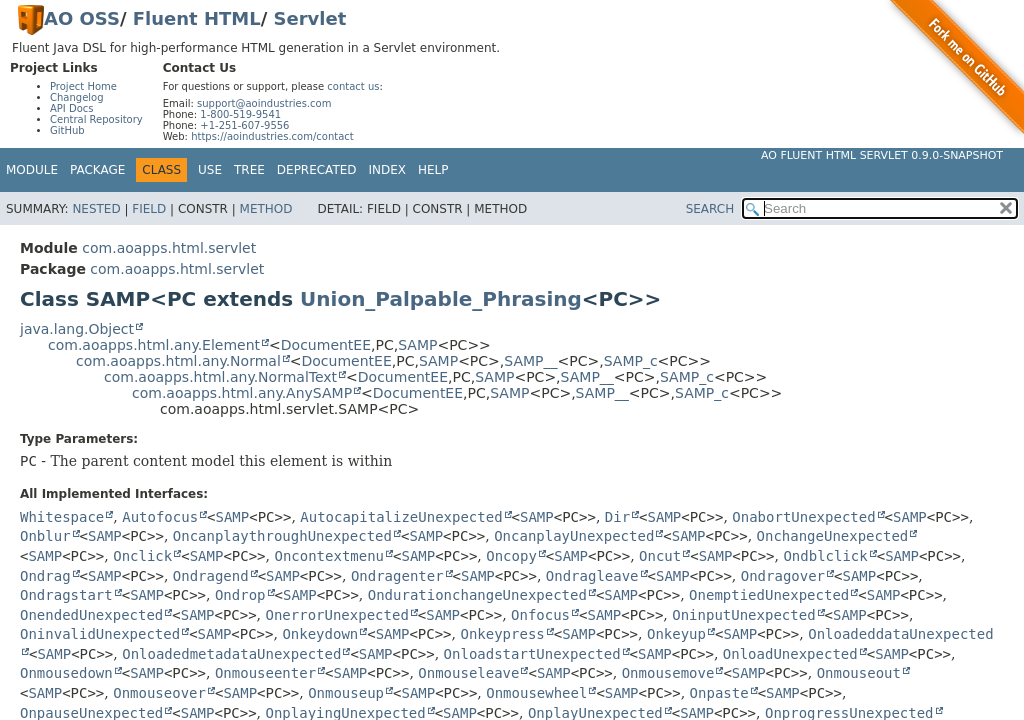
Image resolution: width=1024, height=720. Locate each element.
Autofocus (160, 517)
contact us (353, 86)
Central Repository (96, 119)
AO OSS (82, 18)
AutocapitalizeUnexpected (401, 517)
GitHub (67, 130)
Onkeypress (502, 634)
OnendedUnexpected (91, 615)
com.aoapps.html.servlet (169, 248)
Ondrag (45, 576)
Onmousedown (66, 673)
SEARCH (710, 209)
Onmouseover (159, 693)
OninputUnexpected (743, 615)
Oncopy (511, 556)
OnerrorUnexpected (337, 615)
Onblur (45, 536)
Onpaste (719, 693)
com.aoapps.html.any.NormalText (220, 377)
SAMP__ (530, 361)
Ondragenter (397, 576)
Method (266, 209)
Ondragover (783, 576)
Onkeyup (676, 634)
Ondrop (240, 595)
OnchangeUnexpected (833, 536)
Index (388, 170)
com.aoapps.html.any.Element (154, 345)
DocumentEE (326, 345)
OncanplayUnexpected (574, 536)
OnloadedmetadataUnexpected (231, 654)
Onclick (142, 556)
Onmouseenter (265, 673)
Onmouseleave (468, 673)
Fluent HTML (197, 18)
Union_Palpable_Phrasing (441, 299)
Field (149, 209)
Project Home (83, 86)
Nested (96, 209)
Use (210, 170)
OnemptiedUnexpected (769, 595)
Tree (249, 170)
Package (97, 170)
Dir (617, 517)
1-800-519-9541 (240, 114)
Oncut (660, 556)
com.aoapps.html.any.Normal (178, 361)
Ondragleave (592, 576)
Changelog (77, 97)
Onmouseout (859, 673)
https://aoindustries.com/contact (272, 136)
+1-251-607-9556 (244, 125)
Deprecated (317, 170)
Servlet (310, 18)
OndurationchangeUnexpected (477, 595)
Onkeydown (320, 634)
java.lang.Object (77, 329)
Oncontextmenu (329, 556)
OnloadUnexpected (790, 654)
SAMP (417, 345)
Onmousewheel (536, 693)
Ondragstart (66, 595)
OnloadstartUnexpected (532, 654)
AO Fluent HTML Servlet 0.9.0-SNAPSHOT (882, 155)
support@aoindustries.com (264, 103)
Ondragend (211, 576)
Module (32, 170)
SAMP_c (631, 361)
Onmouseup (346, 693)
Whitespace (62, 517)
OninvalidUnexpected (100, 634)
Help (433, 170)
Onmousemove (668, 673)
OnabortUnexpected (803, 517)
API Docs (72, 108)
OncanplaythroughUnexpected (282, 536)
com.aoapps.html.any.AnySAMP (242, 393)
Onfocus (540, 615)
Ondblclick (825, 556)
